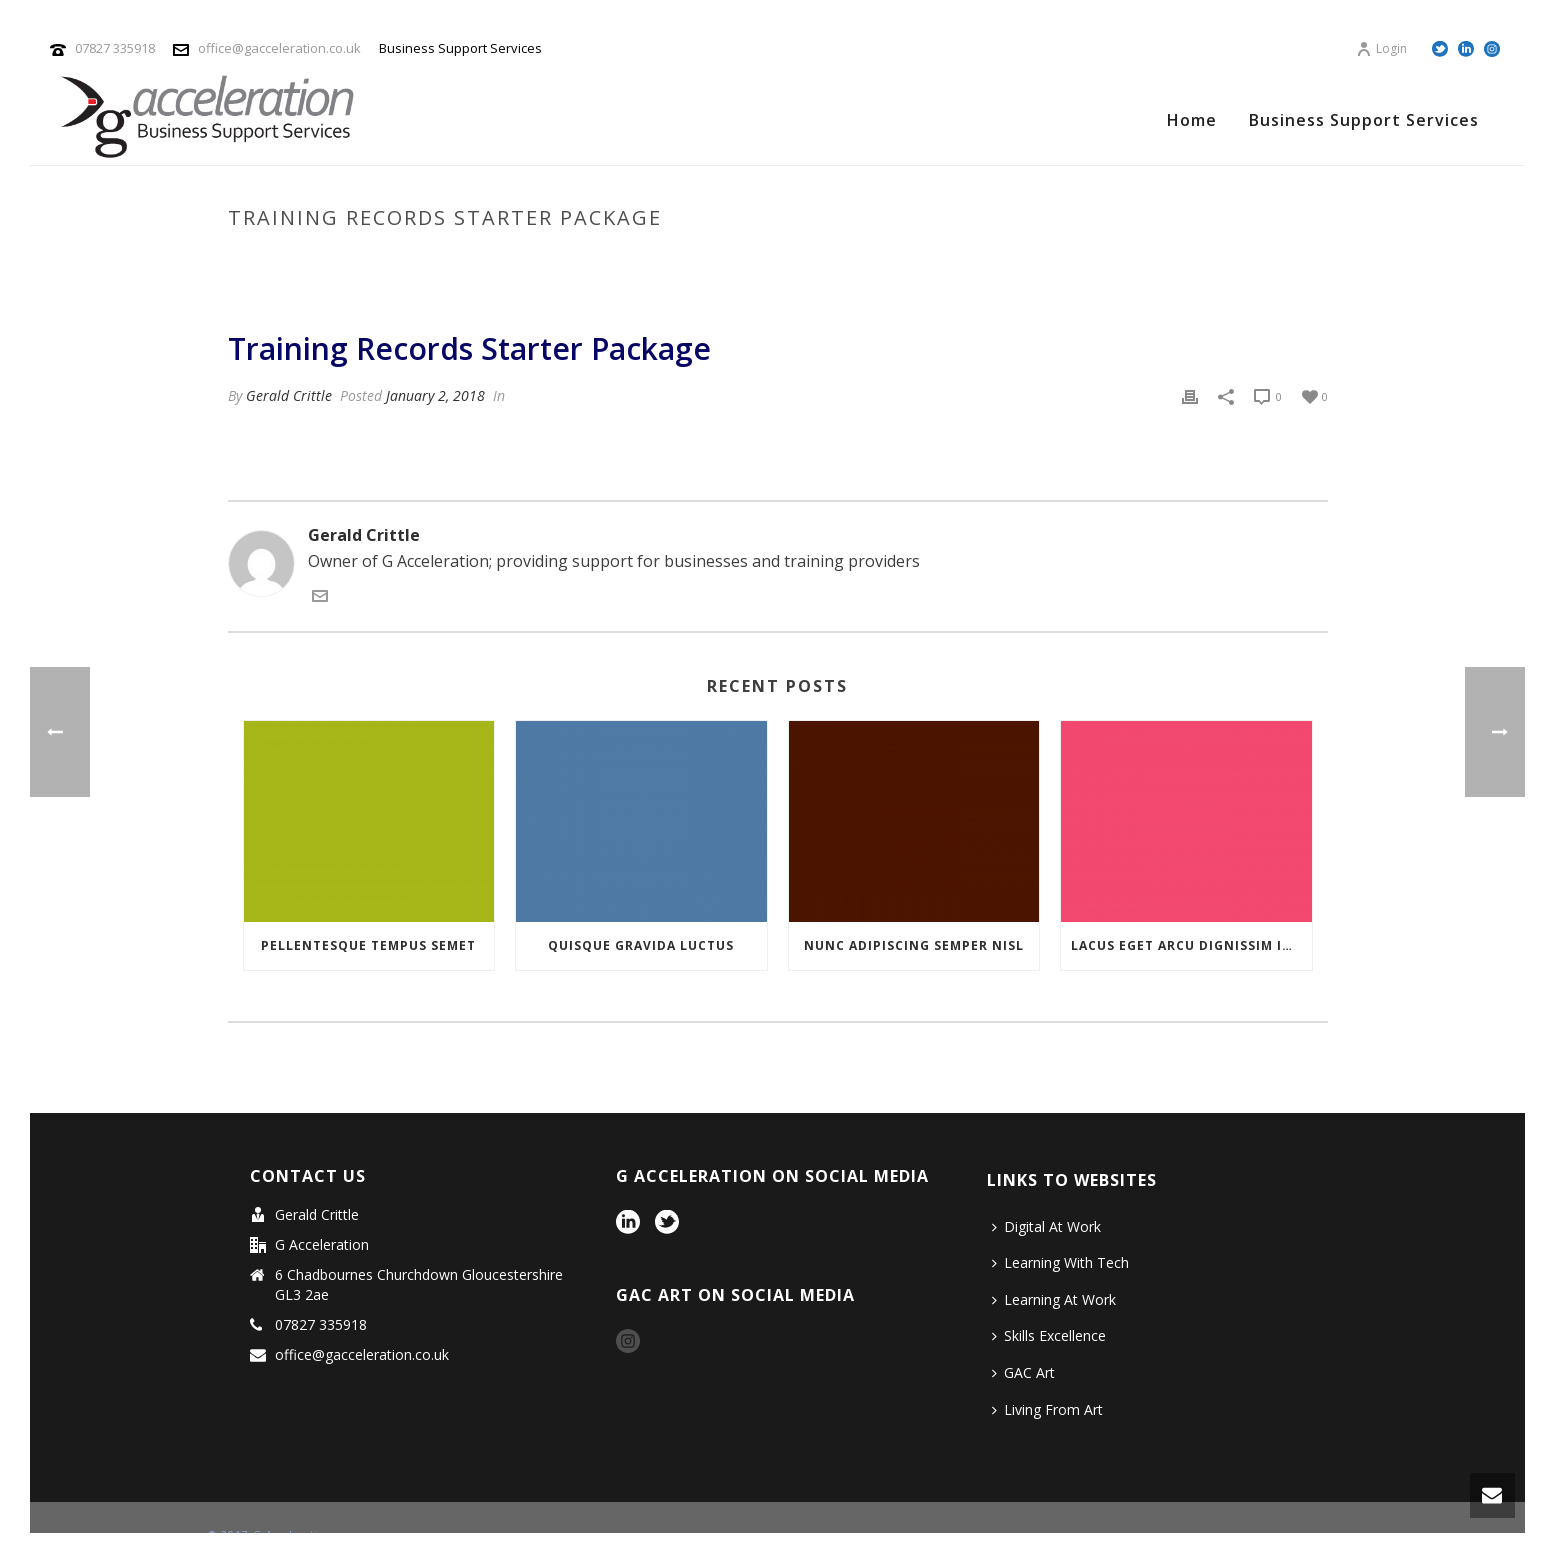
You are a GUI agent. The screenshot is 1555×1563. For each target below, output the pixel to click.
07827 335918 (115, 48)
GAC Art (1023, 1372)
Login (1381, 48)
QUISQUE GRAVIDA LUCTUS (641, 945)
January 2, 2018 (435, 395)
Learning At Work (1054, 1299)
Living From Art (1047, 1409)
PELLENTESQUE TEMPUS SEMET (368, 945)
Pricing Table (1019, 260)
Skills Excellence (1049, 1335)
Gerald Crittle (289, 395)
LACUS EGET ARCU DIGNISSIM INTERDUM (1191, 945)
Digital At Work (1046, 1226)
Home (1192, 120)
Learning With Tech (1060, 1262)
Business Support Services (1364, 120)
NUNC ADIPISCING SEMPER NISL (914, 945)
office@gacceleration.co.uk (279, 48)
